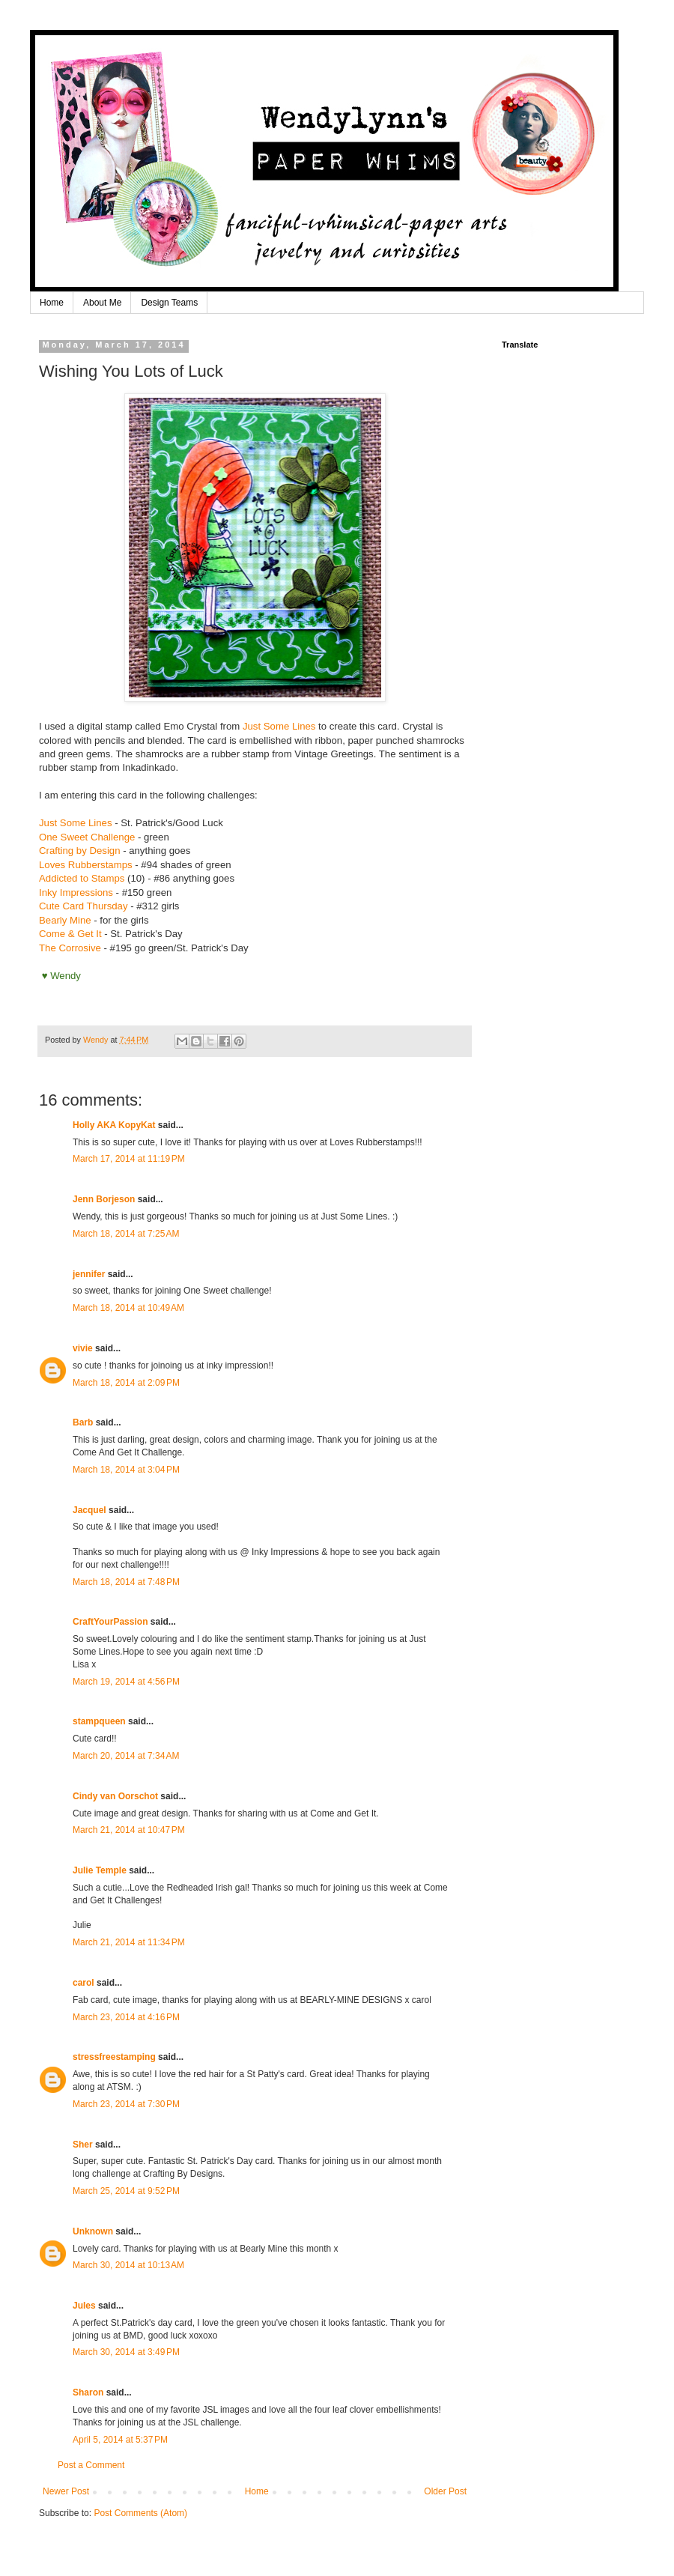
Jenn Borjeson (104, 1199)
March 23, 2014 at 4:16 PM (126, 2017)
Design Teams (169, 302)
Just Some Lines (279, 726)
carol (83, 1983)
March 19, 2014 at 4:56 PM (126, 1681)
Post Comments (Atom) (140, 2513)
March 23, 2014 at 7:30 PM (126, 2104)
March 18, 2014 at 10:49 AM (128, 1308)
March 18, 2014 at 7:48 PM (126, 1582)
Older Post (445, 2491)
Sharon (88, 2392)
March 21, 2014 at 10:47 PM (129, 1830)
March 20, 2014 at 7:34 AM (126, 1756)
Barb (83, 1422)
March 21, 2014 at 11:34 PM (129, 1942)
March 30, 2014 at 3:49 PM (126, 2352)
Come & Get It (70, 933)
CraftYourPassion (110, 1621)
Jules (84, 2305)
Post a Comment (91, 2465)
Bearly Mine (65, 920)
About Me (102, 302)
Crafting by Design (79, 850)
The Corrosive (70, 948)
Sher (83, 2144)
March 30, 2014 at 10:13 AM (128, 2265)
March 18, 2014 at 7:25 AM (126, 1233)
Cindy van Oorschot (115, 1796)
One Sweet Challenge (87, 837)
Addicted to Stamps (81, 878)
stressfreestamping (114, 2057)
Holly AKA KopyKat (114, 1125)
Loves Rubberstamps (86, 864)
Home (52, 302)
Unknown (93, 2231)
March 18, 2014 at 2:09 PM (126, 1383)
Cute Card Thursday (83, 906)
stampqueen (99, 1721)
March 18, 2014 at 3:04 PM (126, 1469)
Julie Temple (100, 1870)
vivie (83, 1348)
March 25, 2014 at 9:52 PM (126, 2191)
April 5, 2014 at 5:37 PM (120, 2439)
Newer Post (66, 2491)
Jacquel (89, 1510)
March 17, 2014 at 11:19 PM (129, 1159)
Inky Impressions (76, 892)
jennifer (89, 1274)
